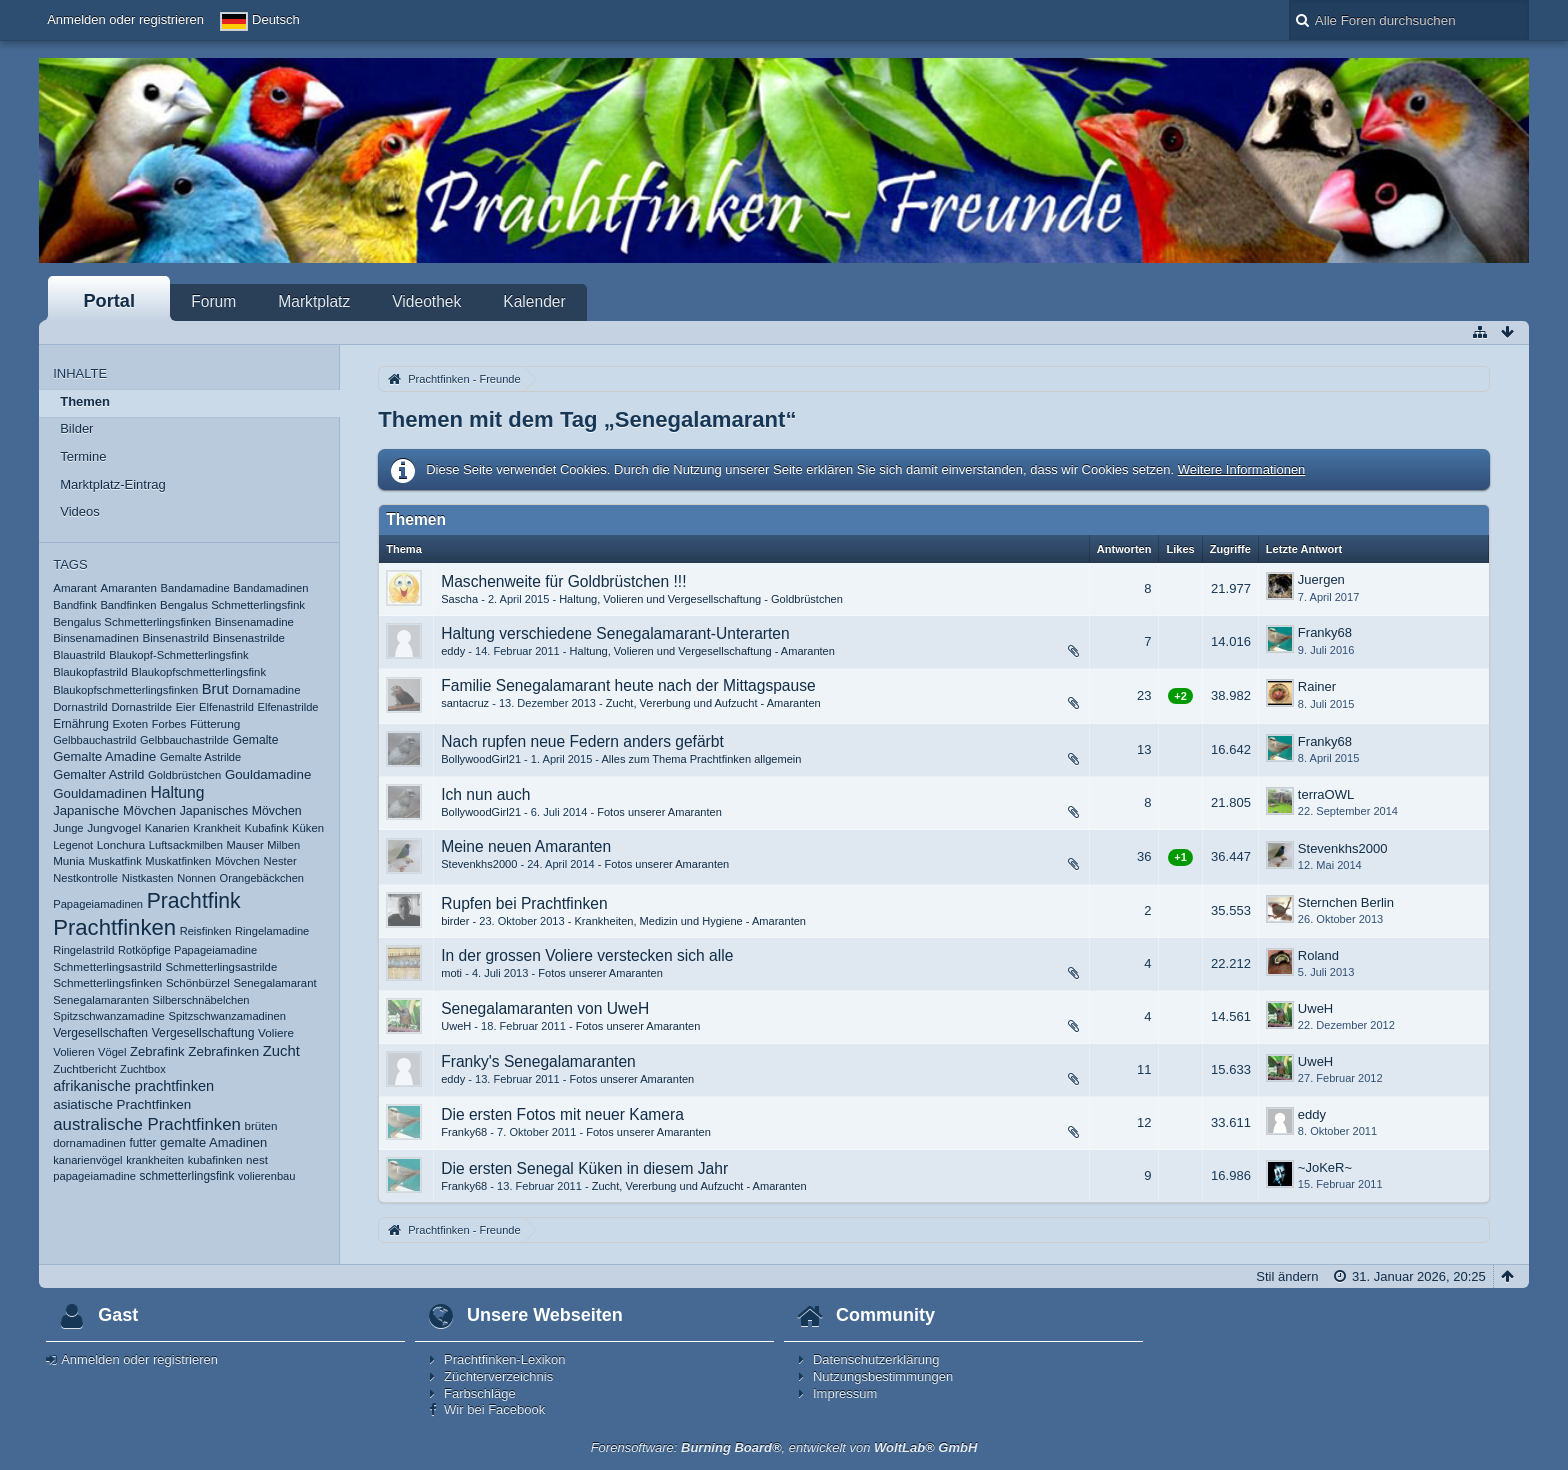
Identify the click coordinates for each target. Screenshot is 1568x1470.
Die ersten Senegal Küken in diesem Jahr (584, 1168)
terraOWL (1326, 794)
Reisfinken (206, 931)
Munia (69, 860)
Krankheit (217, 828)
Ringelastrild (83, 950)
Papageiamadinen (98, 904)
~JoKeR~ (1325, 1167)
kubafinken (215, 1160)
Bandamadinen (270, 588)
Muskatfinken (178, 861)
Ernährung (81, 724)
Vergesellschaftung (203, 1033)
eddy (453, 651)
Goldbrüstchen (184, 775)
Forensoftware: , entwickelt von (784, 1447)
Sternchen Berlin (1346, 902)
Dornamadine (266, 690)
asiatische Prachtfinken (122, 1104)
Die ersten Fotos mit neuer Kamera (562, 1114)
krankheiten (155, 1160)
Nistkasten (148, 878)
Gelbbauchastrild (94, 740)
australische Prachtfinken (147, 1124)
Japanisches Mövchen (241, 811)
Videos (80, 511)
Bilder (76, 428)
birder (455, 921)
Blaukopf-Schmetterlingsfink (178, 655)
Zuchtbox (143, 1069)
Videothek (426, 301)
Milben (283, 845)
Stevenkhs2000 (479, 864)
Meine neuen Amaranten (526, 846)
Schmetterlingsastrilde (221, 967)
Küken (308, 828)
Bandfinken (128, 605)
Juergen (1321, 579)
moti (451, 973)
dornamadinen (89, 1143)
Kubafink (266, 828)
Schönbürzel (198, 983)
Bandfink (75, 605)
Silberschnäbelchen (201, 1000)
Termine (83, 456)
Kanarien (167, 828)
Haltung (177, 792)
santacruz (465, 703)
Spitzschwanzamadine (109, 1016)
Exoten (130, 724)
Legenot (73, 845)
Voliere (276, 1032)
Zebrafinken (223, 1051)
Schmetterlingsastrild (107, 966)
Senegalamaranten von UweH (545, 1008)
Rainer (1317, 686)
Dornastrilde (141, 707)
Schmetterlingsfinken (107, 982)
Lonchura (121, 844)
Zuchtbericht (84, 1069)
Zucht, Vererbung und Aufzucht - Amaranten (713, 703)
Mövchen (237, 861)
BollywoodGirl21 (481, 759)
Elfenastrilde (288, 707)
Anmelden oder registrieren (125, 19)
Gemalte (256, 740)
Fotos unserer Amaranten (659, 812)
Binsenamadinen (96, 638)
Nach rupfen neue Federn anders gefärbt (582, 741)
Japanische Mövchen (114, 810)
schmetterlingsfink (187, 1176)
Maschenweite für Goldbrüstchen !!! (563, 581)
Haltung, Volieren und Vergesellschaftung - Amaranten (702, 651)
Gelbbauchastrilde (184, 740)
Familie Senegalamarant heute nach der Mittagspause (628, 685)
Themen (85, 401)
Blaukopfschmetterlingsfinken (125, 690)
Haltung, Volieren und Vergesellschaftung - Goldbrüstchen (701, 599)
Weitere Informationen (1242, 469)
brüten (261, 1125)
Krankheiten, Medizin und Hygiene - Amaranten (690, 921)
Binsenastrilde (249, 638)
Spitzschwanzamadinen (227, 1016)
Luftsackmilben (186, 845)
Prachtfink (194, 900)
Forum (213, 301)
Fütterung (215, 723)
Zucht (281, 1051)
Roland (1318, 955)
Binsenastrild (176, 637)
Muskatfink (114, 861)
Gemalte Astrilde (200, 757)
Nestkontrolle (85, 878)
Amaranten (128, 588)
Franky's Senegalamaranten (538, 1061)
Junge (68, 828)
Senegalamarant (274, 983)
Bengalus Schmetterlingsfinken (132, 622)
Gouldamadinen (100, 793)
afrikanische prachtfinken (133, 1086)
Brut (215, 689)
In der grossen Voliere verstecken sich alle (587, 955)
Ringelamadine (272, 931)
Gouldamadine (268, 774)
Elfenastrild (226, 707)
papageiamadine (94, 1176)
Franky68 (1325, 632)
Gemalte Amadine (104, 756)
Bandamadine (195, 588)
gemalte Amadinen (213, 1142)
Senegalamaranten (101, 1000)
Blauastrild (79, 655)
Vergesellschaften (100, 1033)
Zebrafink (157, 1051)
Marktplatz (314, 301)
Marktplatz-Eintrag (112, 484)
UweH (456, 1026)
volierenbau (266, 1176)
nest (257, 1160)
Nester (280, 861)
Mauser (245, 845)
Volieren (73, 1052)
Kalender (534, 301)
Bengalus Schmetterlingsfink (232, 605)
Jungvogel (114, 828)
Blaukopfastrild (90, 672)
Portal (109, 301)
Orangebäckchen (262, 878)
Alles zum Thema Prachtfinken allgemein (702, 759)
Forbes (169, 724)
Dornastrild (80, 707)
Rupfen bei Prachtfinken (524, 903)
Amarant (75, 588)
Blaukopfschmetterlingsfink (198, 672)
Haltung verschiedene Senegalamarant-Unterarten (615, 633)
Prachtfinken (114, 927)
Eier (186, 707)
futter (142, 1143)
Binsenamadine (254, 622)
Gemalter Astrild (98, 774)
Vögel (112, 1052)
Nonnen (196, 878)
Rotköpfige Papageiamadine (187, 950)
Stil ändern (1287, 1276)
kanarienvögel (87, 1160)
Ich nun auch (485, 794)
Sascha (459, 599)
